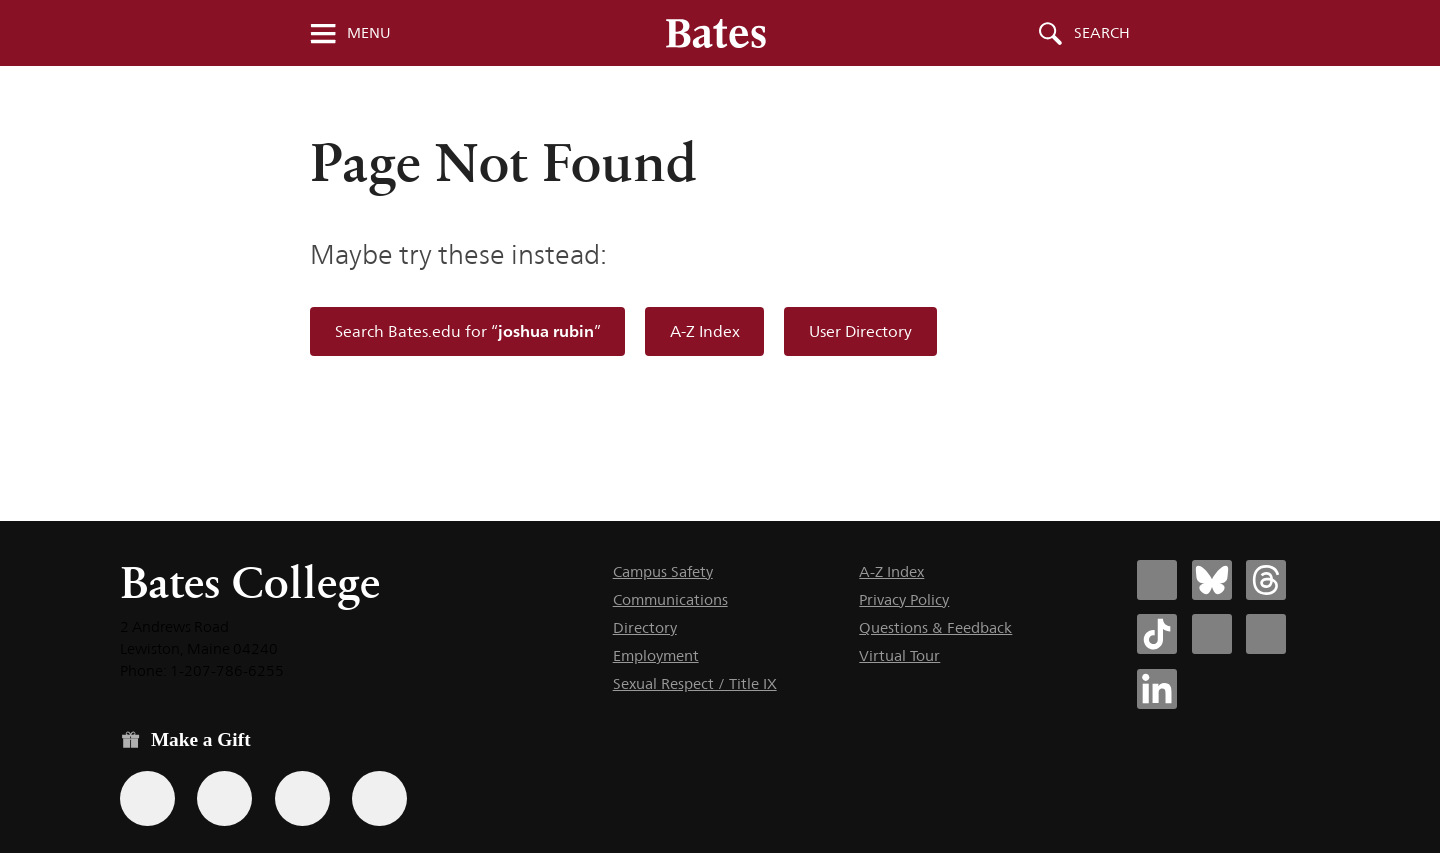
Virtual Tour (899, 655)
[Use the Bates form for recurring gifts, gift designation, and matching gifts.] (147, 798)
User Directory (860, 331)
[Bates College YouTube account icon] (1266, 634)
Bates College (250, 582)
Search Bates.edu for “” (468, 331)
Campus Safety (663, 571)
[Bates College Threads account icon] (1266, 580)
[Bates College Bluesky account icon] (1212, 580)
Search (1102, 33)
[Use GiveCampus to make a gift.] (379, 798)
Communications (670, 599)
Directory (645, 627)
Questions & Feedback (935, 627)
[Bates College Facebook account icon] (1157, 580)
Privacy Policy (904, 599)
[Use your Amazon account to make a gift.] (224, 798)
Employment (656, 655)
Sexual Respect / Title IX (695, 683)
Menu (369, 33)
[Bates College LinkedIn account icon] (1157, 689)
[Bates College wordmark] (716, 33)
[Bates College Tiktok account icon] (1157, 634)
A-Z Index (705, 331)
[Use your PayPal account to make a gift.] (302, 798)
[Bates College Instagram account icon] (1212, 634)
